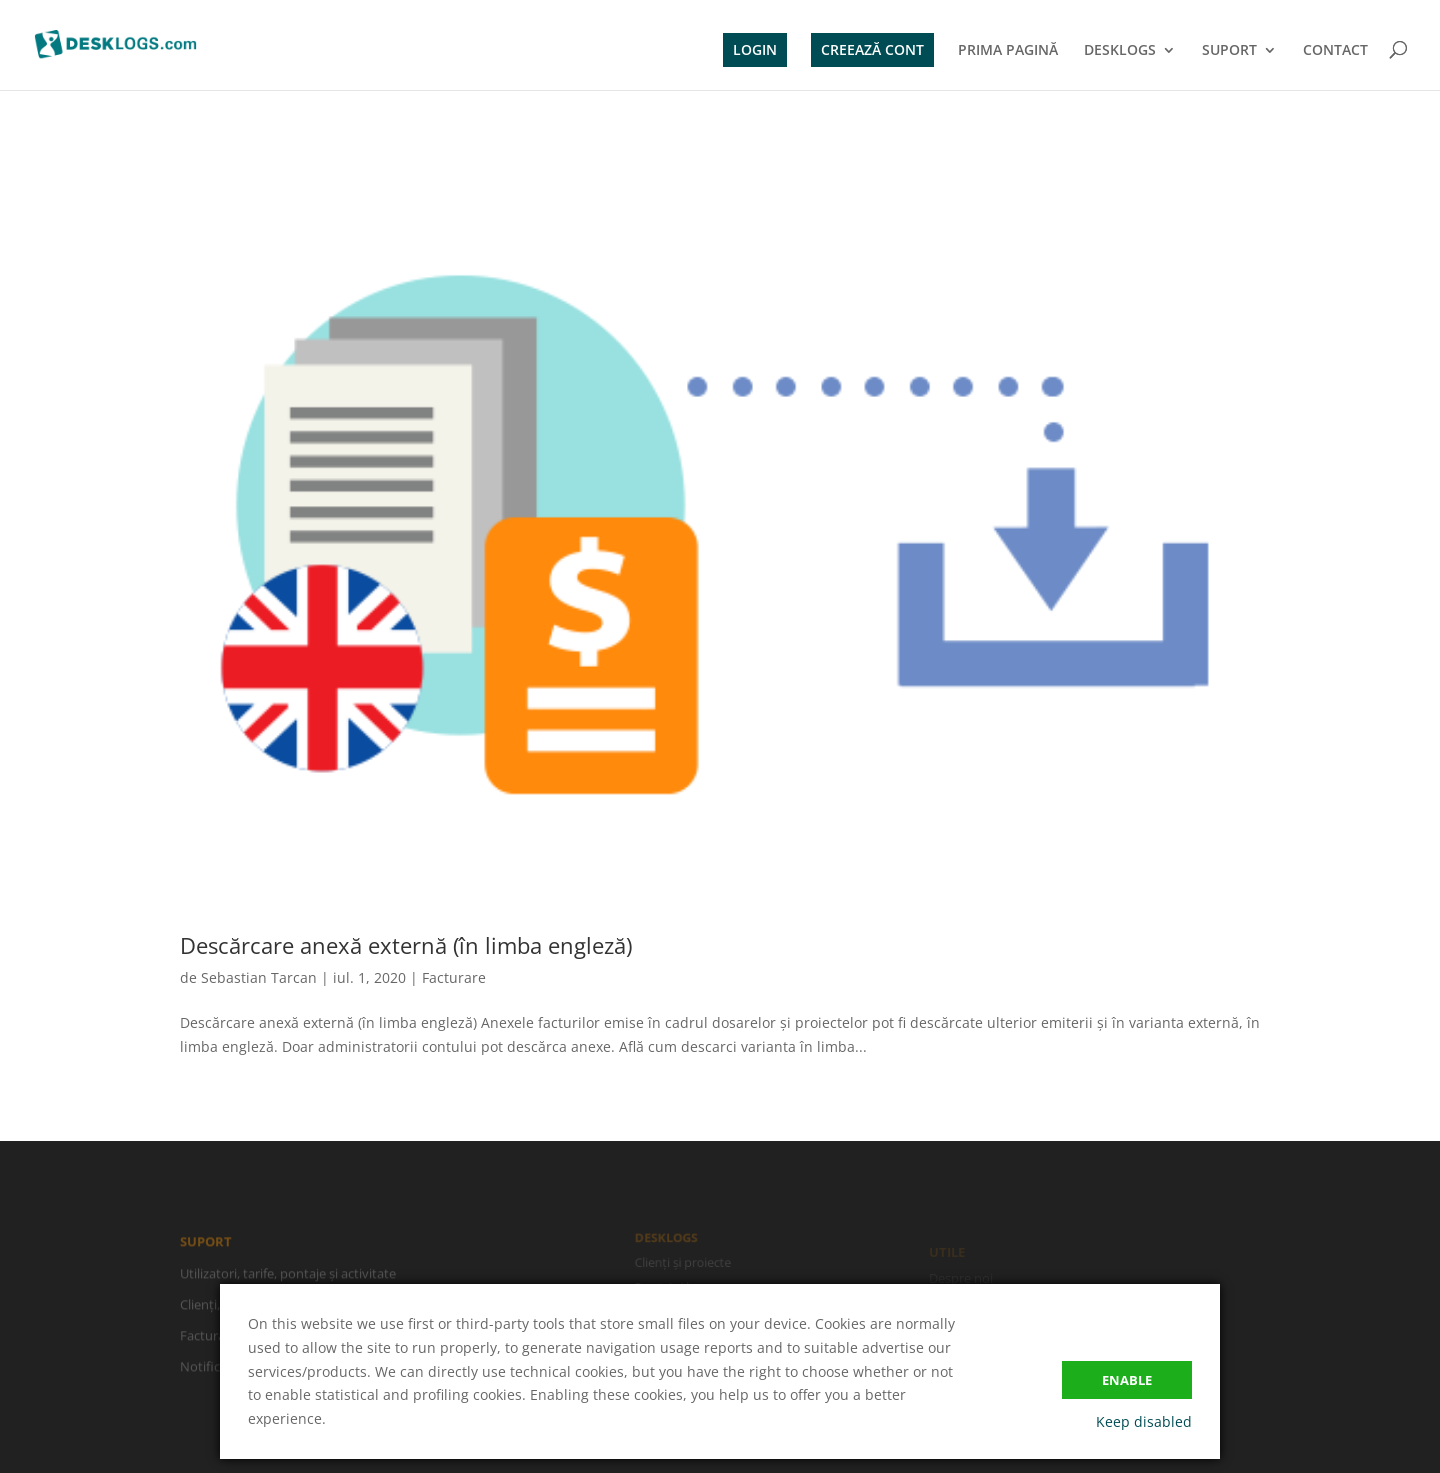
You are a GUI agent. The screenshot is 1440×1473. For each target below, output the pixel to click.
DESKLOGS (1120, 51)
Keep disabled (1144, 1421)
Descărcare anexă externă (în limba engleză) (406, 945)
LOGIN (755, 49)
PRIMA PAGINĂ (1008, 51)
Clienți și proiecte (684, 1262)
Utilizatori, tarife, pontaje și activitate (288, 1276)
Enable (1127, 1380)
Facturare (454, 977)
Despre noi (961, 1280)
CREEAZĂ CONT (872, 49)
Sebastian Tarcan (259, 977)
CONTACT (1335, 51)
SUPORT (1229, 51)
